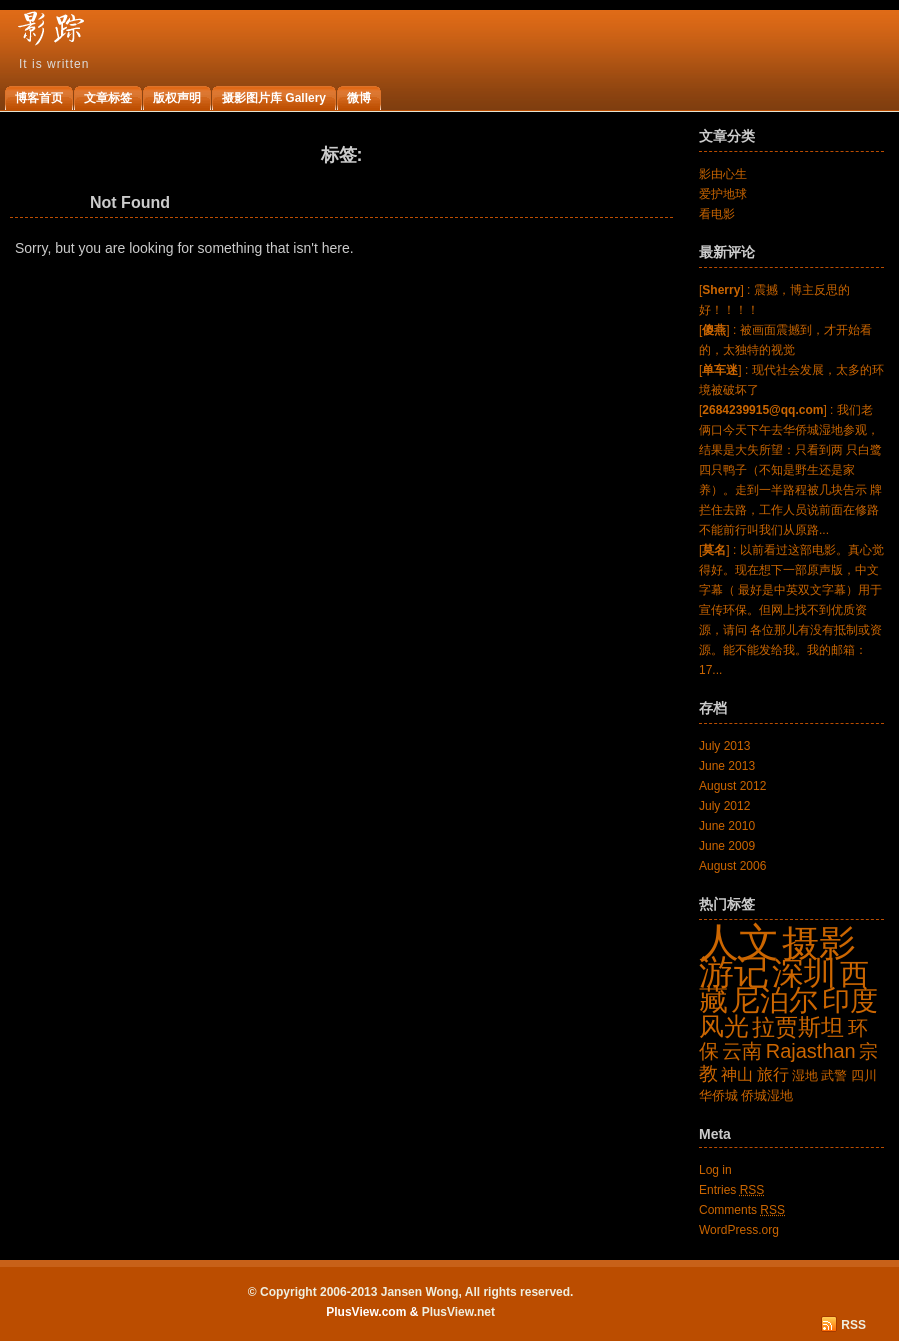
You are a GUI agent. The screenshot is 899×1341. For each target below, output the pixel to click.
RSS (853, 1325)
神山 (737, 1074)
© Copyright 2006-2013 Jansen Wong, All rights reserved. (411, 1292)
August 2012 (732, 786)
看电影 (717, 214)
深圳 (804, 973)
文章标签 (108, 98)
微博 (359, 98)
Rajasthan (811, 1051)
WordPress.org (739, 1230)
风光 (724, 1026)
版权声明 (177, 98)
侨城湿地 (767, 1095)
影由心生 (723, 174)
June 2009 (727, 846)
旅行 (773, 1074)
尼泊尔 (774, 999)
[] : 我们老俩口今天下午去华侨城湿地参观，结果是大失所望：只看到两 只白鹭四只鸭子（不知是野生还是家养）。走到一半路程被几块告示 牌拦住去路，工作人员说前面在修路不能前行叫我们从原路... (790, 470)
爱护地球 (723, 194)
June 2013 (727, 766)
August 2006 (732, 866)
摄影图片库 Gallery (274, 98)
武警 (834, 1075)
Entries (731, 1190)
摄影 (819, 943)
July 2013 (724, 746)
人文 (739, 942)
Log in (715, 1170)
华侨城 (718, 1095)
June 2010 (727, 826)
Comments (742, 1210)
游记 (734, 972)
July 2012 (724, 806)
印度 (850, 1000)
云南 (742, 1051)
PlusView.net (458, 1312)
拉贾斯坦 (798, 1027)
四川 (864, 1075)
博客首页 (39, 98)
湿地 (805, 1075)
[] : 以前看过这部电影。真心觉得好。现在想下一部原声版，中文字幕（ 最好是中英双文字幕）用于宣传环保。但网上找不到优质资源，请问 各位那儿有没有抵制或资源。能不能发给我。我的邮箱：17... (791, 610)
